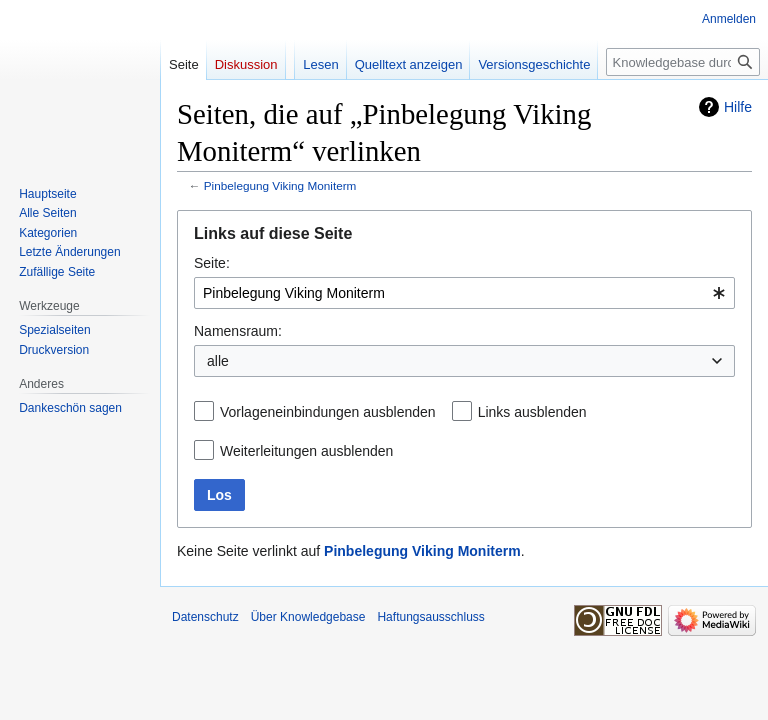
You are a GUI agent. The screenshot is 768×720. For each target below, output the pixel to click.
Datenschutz (205, 617)
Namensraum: (238, 331)
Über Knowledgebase (308, 617)
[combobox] (464, 293)
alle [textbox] (218, 361)
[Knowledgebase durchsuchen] (683, 62)
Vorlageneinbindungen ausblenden (328, 412)
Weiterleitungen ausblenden (306, 451)
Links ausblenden (532, 412)
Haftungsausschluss (430, 617)
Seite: (212, 263)
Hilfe (738, 107)
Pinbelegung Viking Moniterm (280, 185)
